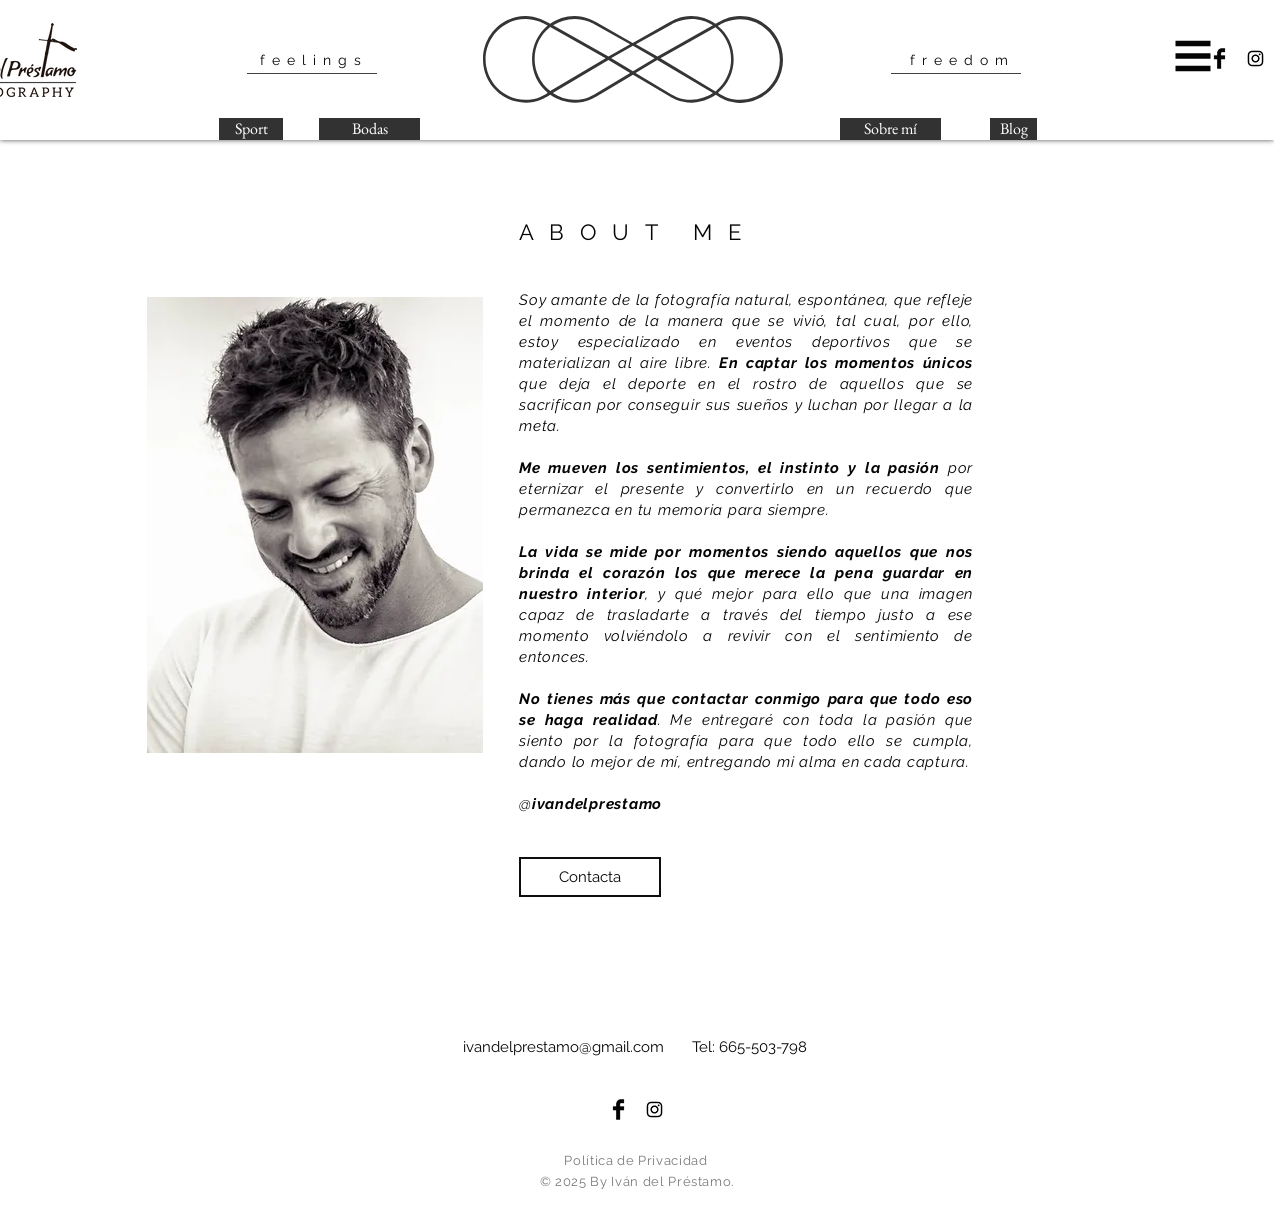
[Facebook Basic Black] (1219, 58)
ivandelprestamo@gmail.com (563, 1047)
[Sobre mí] (890, 129)
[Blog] (1013, 129)
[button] (1193, 56)
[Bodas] (369, 129)
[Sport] (251, 129)
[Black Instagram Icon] (1255, 58)
